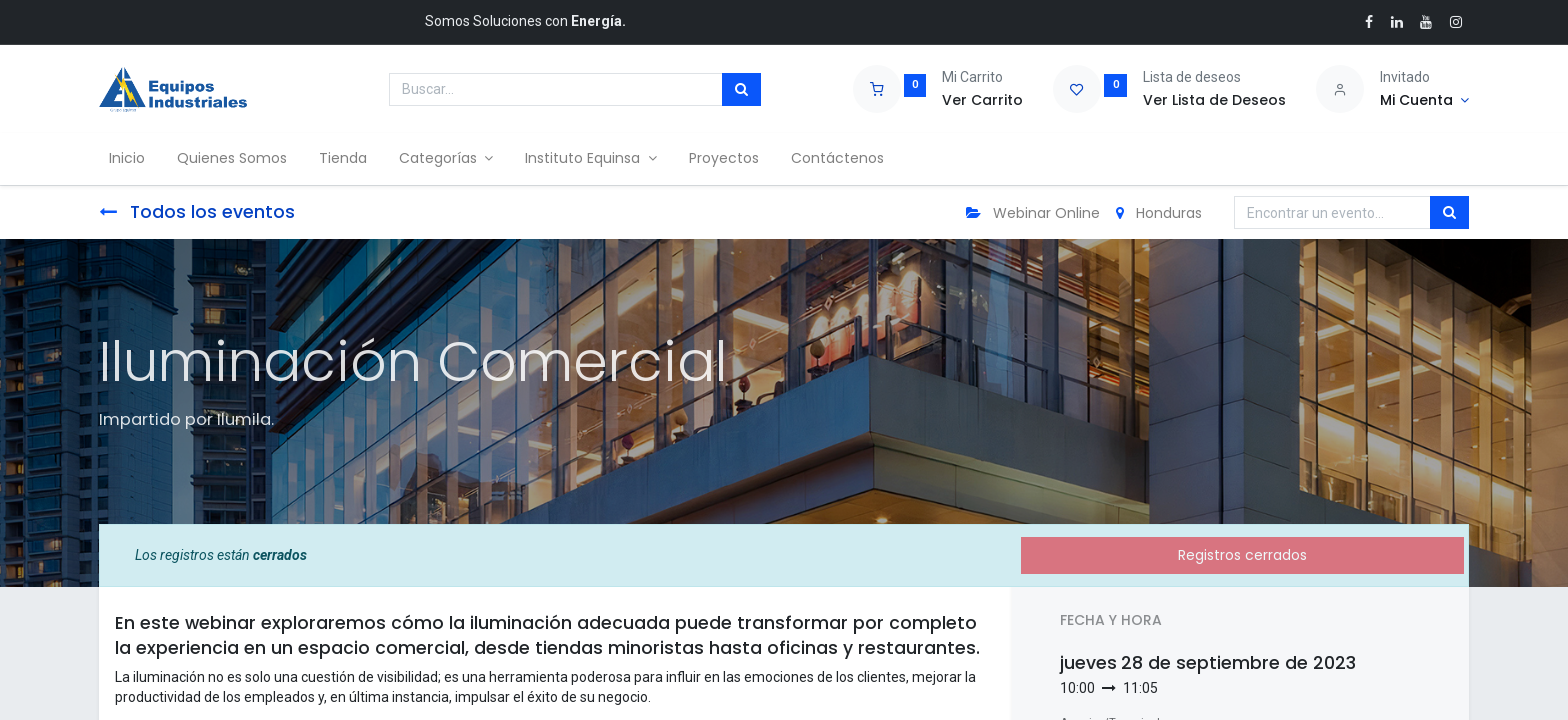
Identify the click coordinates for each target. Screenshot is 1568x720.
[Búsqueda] (741, 90)
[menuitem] (133, 159)
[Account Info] (1424, 101)
